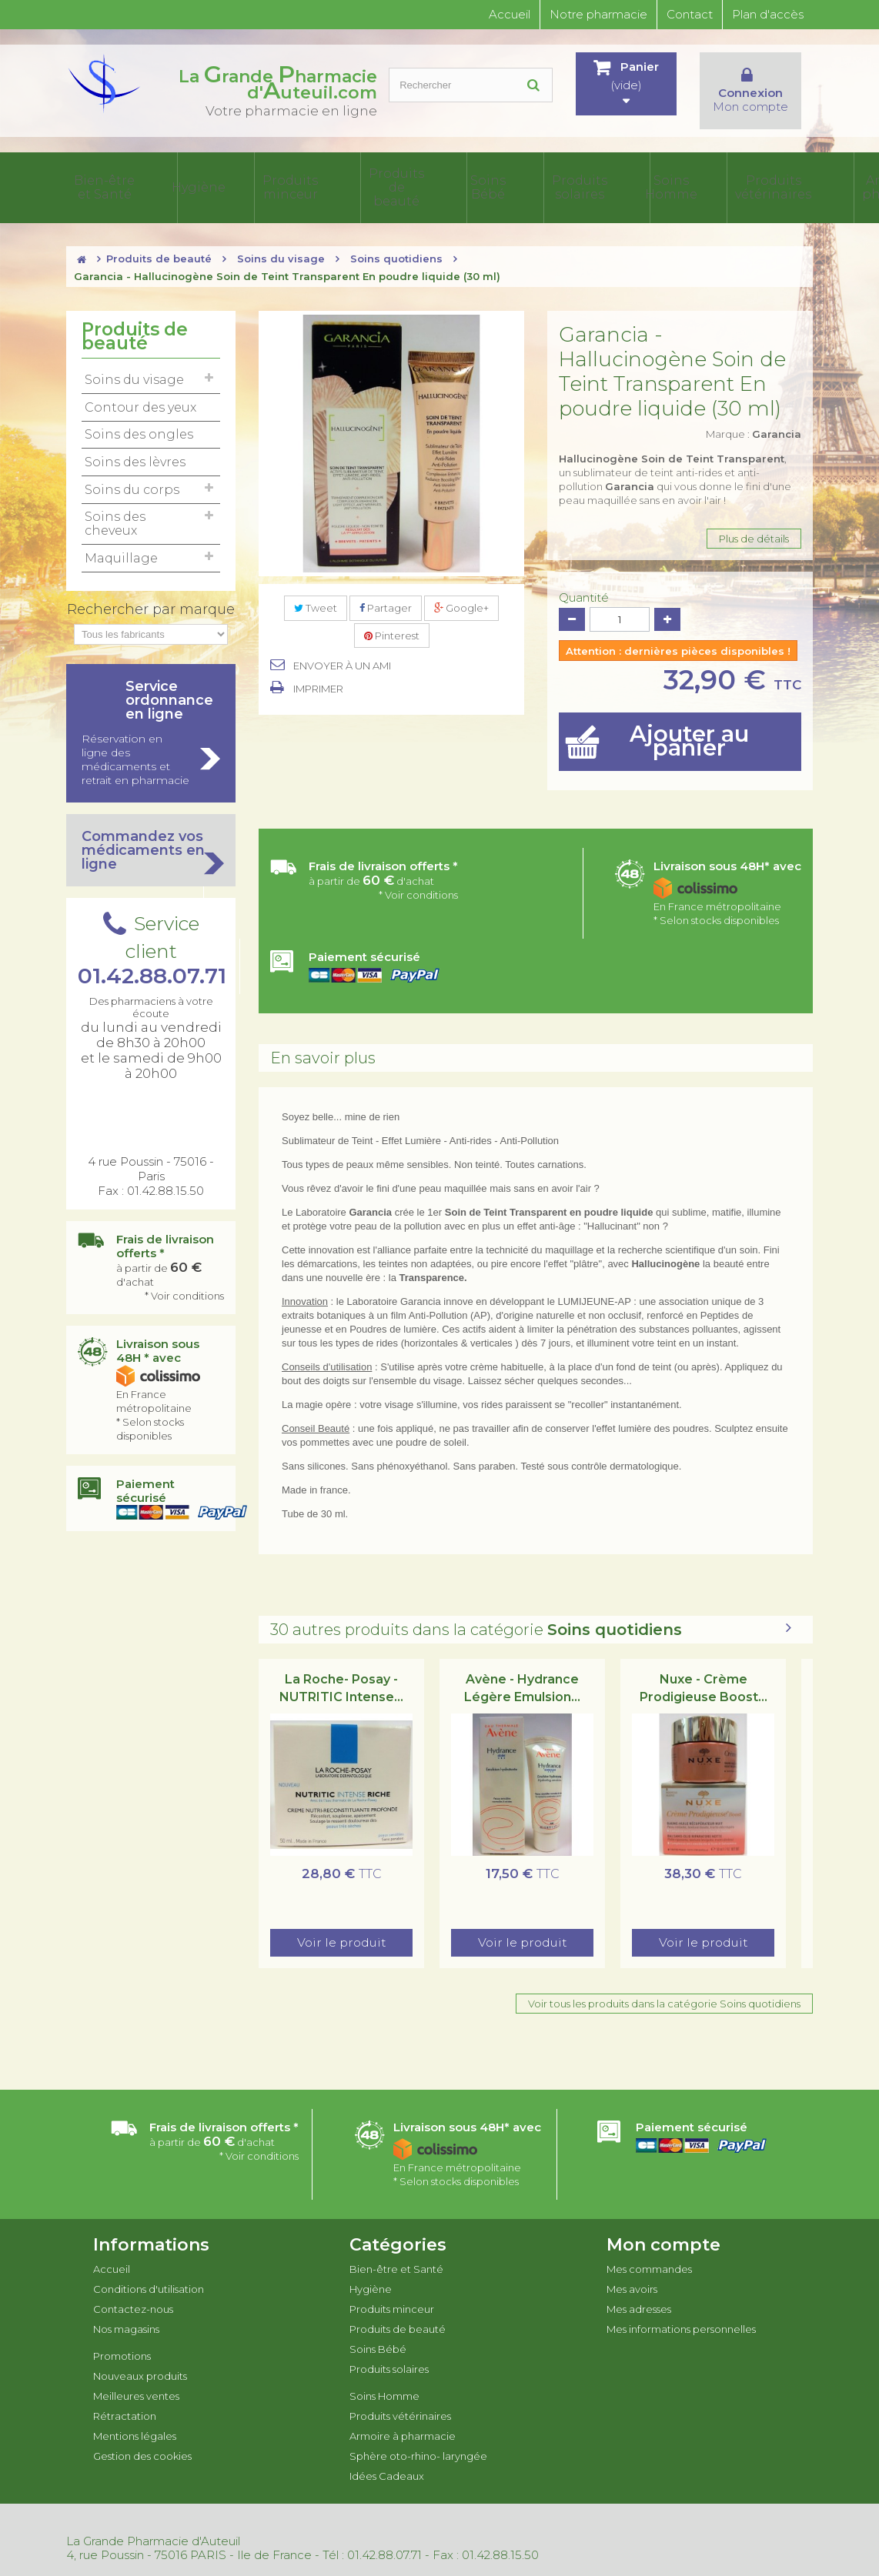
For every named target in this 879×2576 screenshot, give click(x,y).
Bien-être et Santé (101, 179)
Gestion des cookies (142, 2439)
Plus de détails (754, 522)
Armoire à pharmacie (610, 179)
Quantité (584, 581)
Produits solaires (407, 179)
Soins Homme (466, 179)
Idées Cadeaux (782, 179)
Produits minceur (224, 179)
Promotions (122, 2339)
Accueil (509, 14)
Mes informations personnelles (681, 2312)
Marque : (753, 417)
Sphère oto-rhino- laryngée (701, 179)
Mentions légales (134, 2419)
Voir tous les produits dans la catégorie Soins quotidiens (664, 1986)
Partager (385, 591)
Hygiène (164, 179)
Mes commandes (649, 2252)
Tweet (315, 591)
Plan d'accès (768, 14)
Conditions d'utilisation (148, 2272)
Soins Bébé (353, 179)
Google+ (461, 591)
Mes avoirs (632, 2272)
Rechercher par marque (151, 592)
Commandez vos (151, 833)
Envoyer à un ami (342, 648)
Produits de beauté (291, 179)
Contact (690, 14)
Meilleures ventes (136, 2379)
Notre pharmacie (598, 14)
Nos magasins (126, 2312)
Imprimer (318, 672)
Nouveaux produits (140, 2359)
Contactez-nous (133, 2292)
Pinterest (391, 618)
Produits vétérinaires (533, 179)
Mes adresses (639, 2292)
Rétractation (124, 2399)
